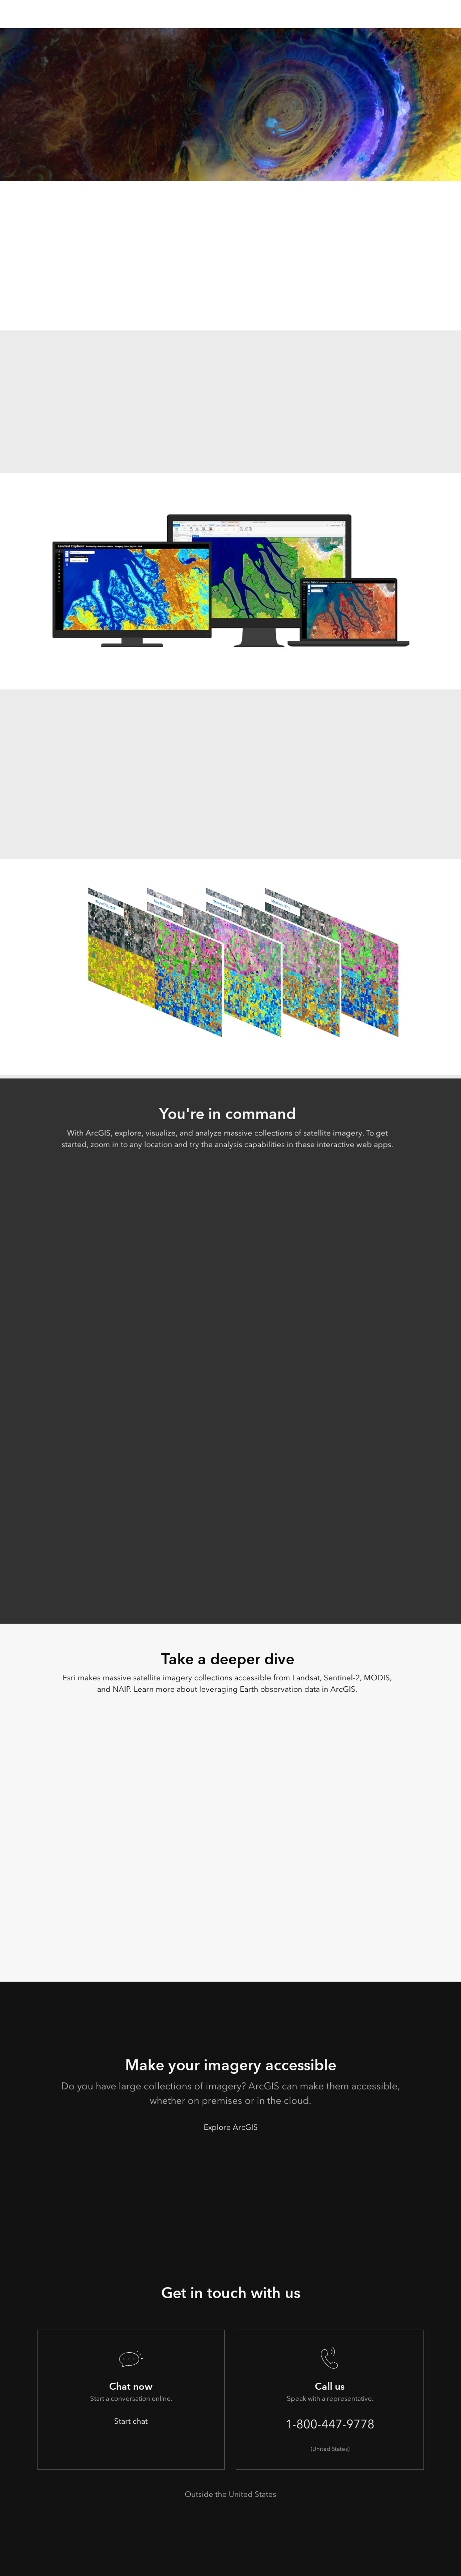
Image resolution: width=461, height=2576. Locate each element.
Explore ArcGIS (231, 2127)
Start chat (131, 2421)
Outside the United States (230, 2494)
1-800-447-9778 (329, 2424)
